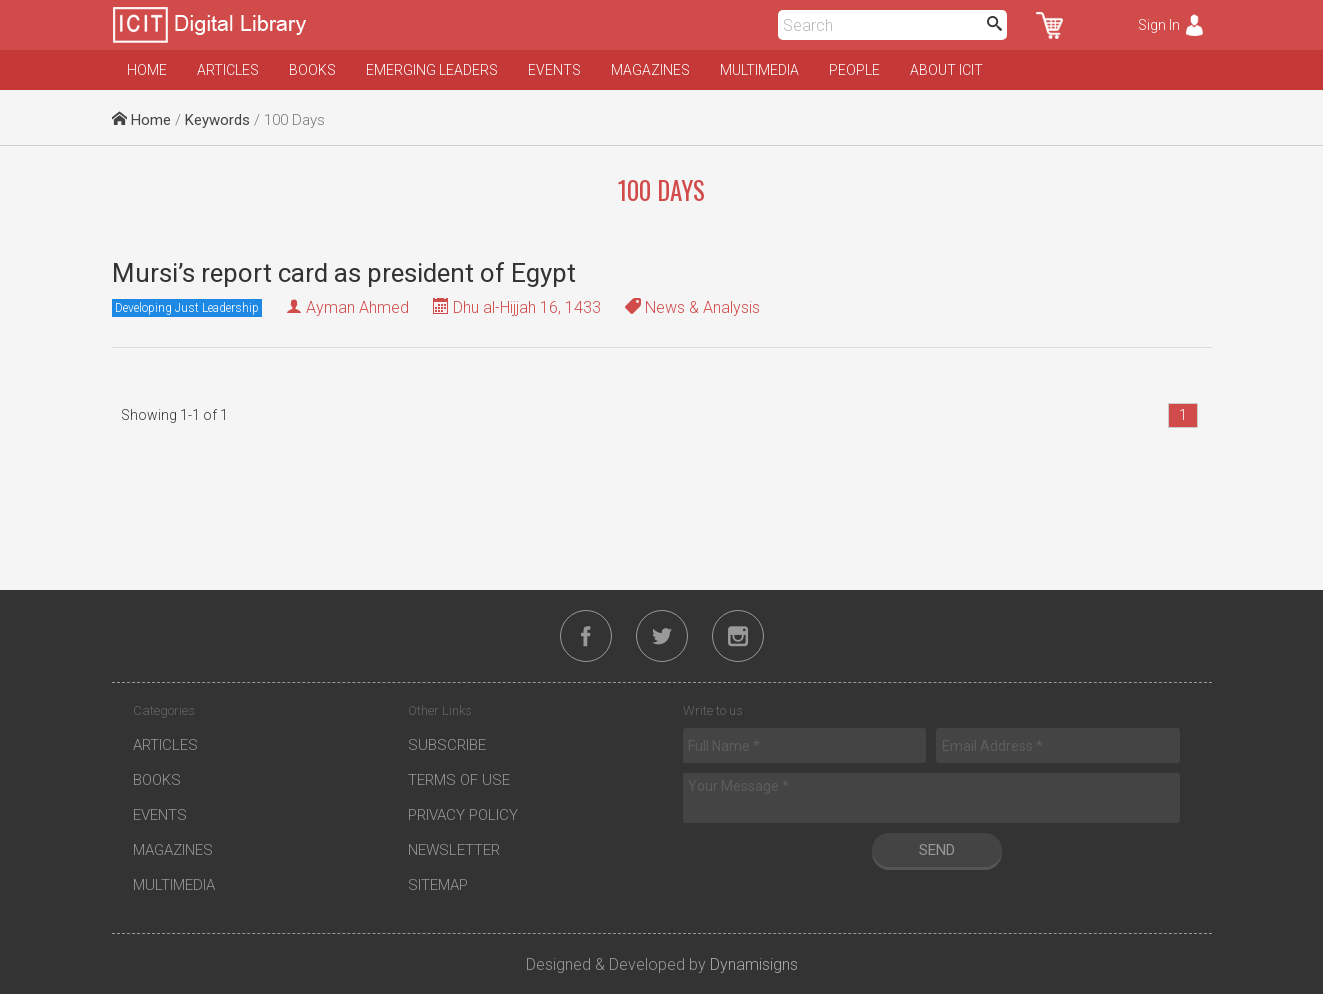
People (854, 70)
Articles (228, 70)
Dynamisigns (754, 964)
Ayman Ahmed (357, 307)
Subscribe (447, 745)
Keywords (217, 120)
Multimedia (759, 70)
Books (312, 70)
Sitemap (438, 885)
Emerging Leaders (432, 70)
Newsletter (454, 850)
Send (937, 850)
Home (147, 70)
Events (554, 70)
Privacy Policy (463, 815)
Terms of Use (459, 780)
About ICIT (946, 70)
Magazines (650, 70)
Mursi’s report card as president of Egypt (344, 273)
